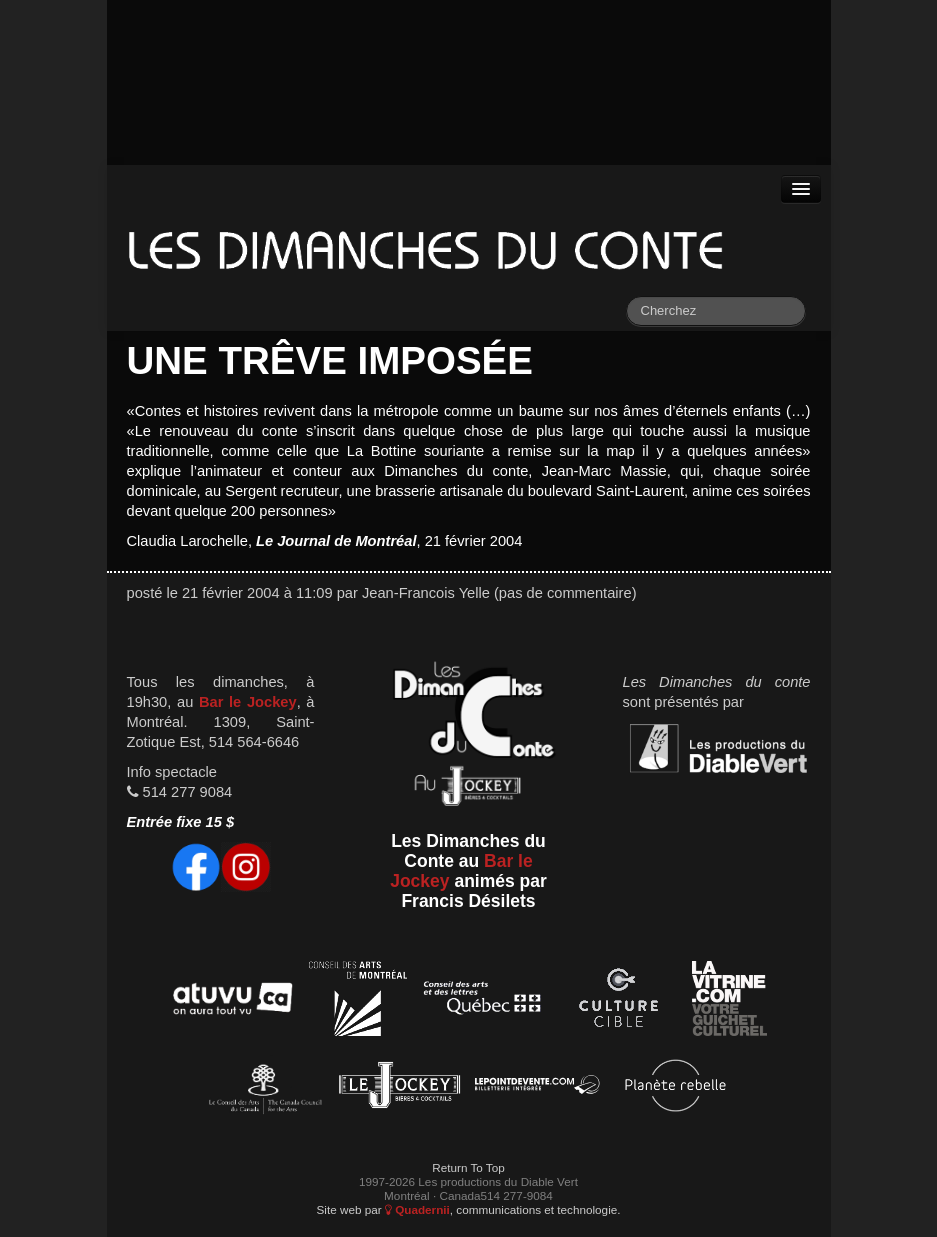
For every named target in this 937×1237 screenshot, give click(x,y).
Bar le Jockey (248, 702)
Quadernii (417, 1209)
